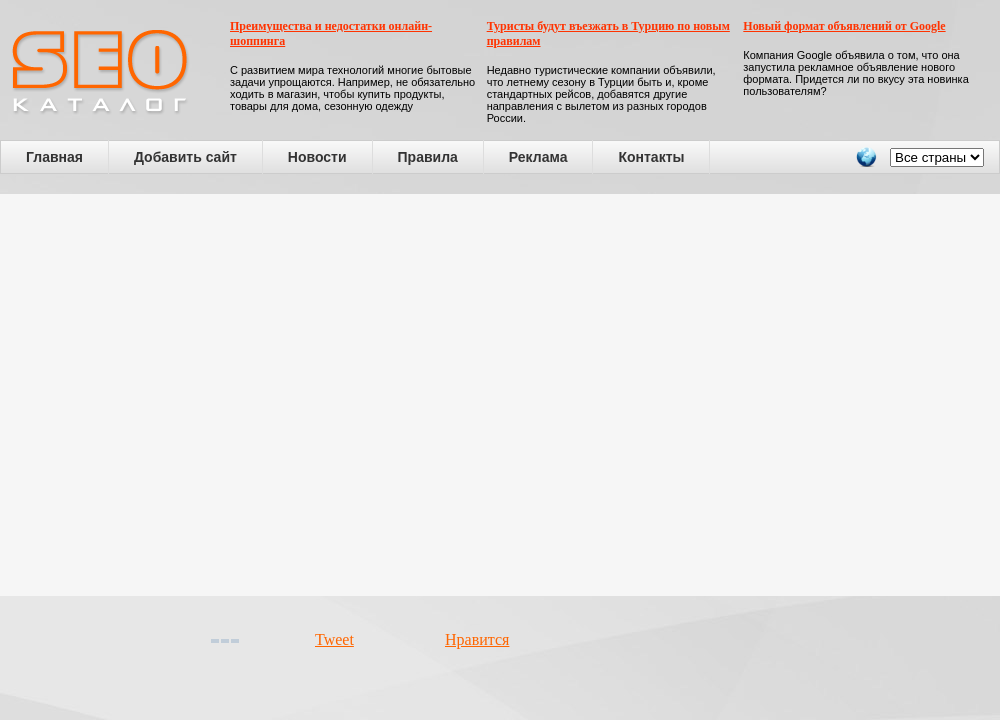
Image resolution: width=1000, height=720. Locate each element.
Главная (54, 157)
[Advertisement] (191, 395)
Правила (428, 157)
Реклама (538, 157)
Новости (317, 157)
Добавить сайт (185, 157)
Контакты (651, 157)
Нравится (477, 639)
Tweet (334, 639)
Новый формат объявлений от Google (844, 26)
